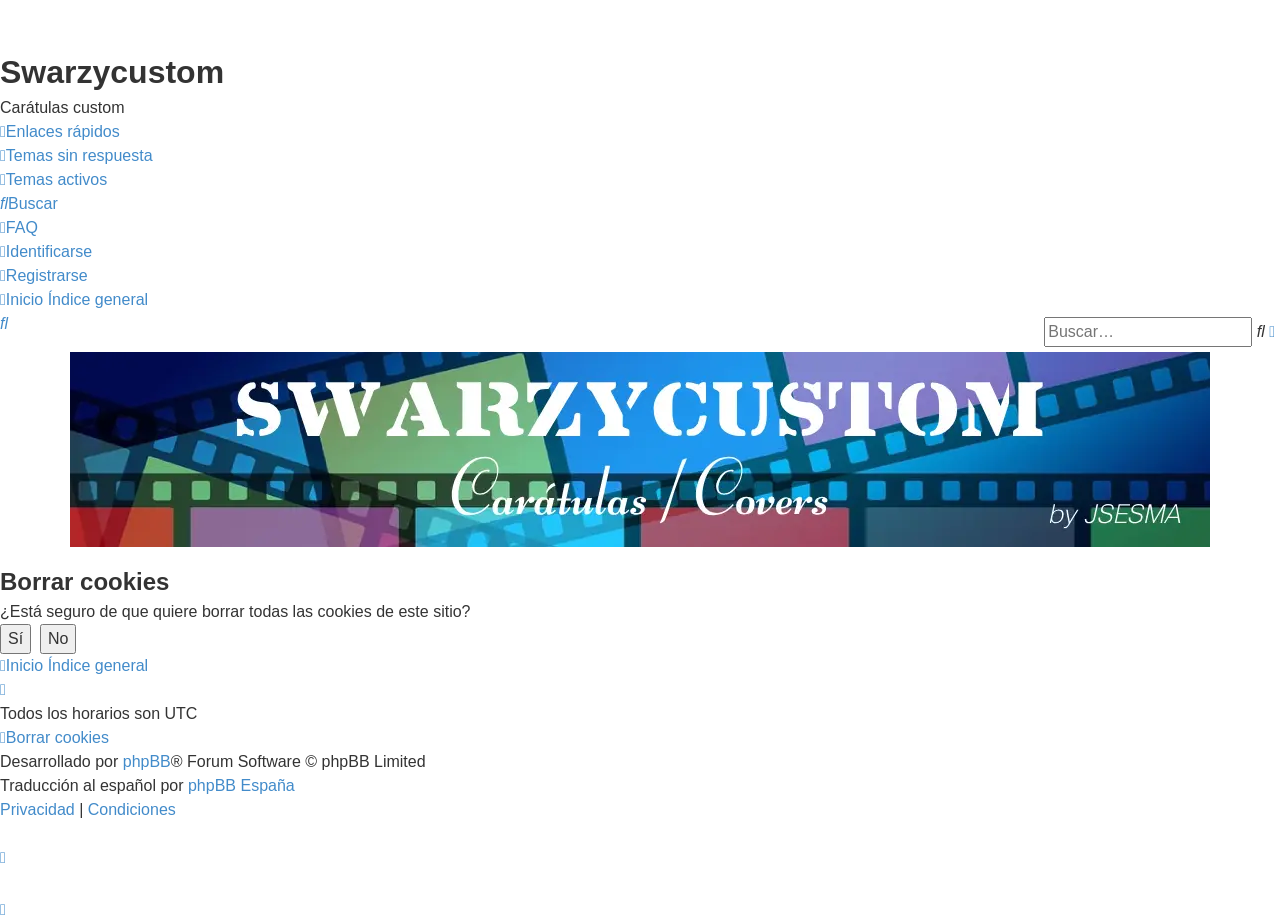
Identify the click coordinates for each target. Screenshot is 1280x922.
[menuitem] (76, 156)
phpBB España (241, 785)
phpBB (147, 761)
